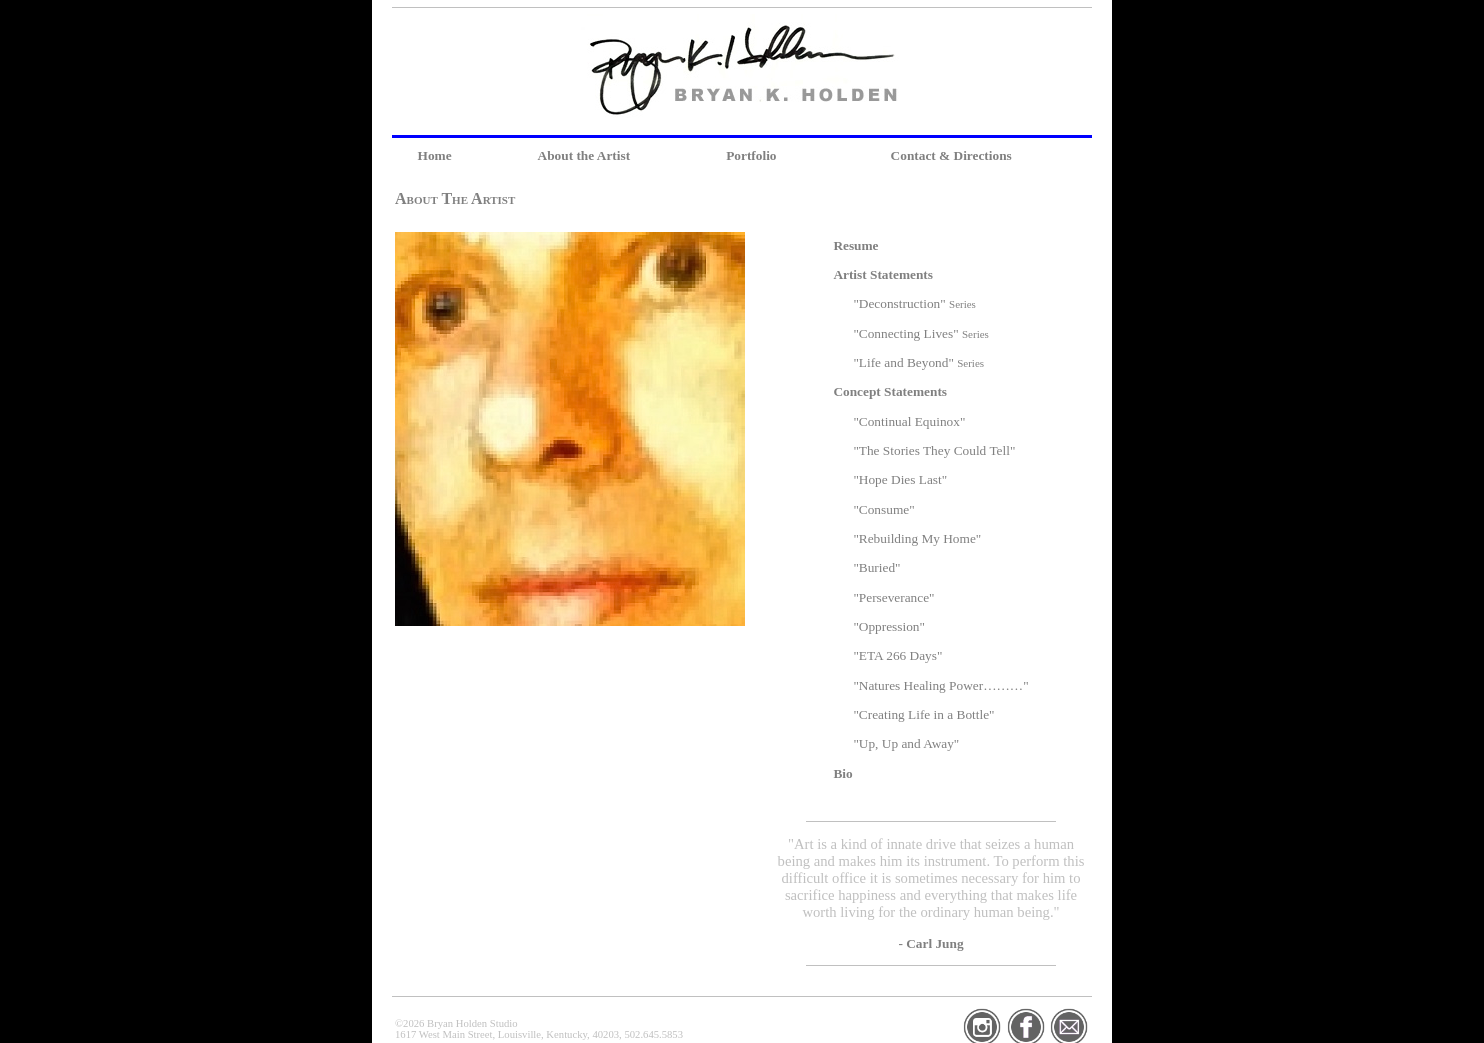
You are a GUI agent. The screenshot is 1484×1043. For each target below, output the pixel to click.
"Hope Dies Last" (900, 479)
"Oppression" (889, 626)
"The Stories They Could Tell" (934, 450)
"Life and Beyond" (918, 362)
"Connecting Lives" (921, 333)
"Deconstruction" (914, 303)
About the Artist (584, 155)
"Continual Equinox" (909, 421)
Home (435, 155)
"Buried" (876, 567)
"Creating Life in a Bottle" (923, 714)
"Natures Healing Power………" (940, 685)
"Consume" (883, 509)
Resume (855, 245)
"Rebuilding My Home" (917, 538)
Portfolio (751, 155)
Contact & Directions (951, 155)
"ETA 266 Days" (897, 655)
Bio (842, 773)
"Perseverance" (893, 597)
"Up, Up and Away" (906, 743)
